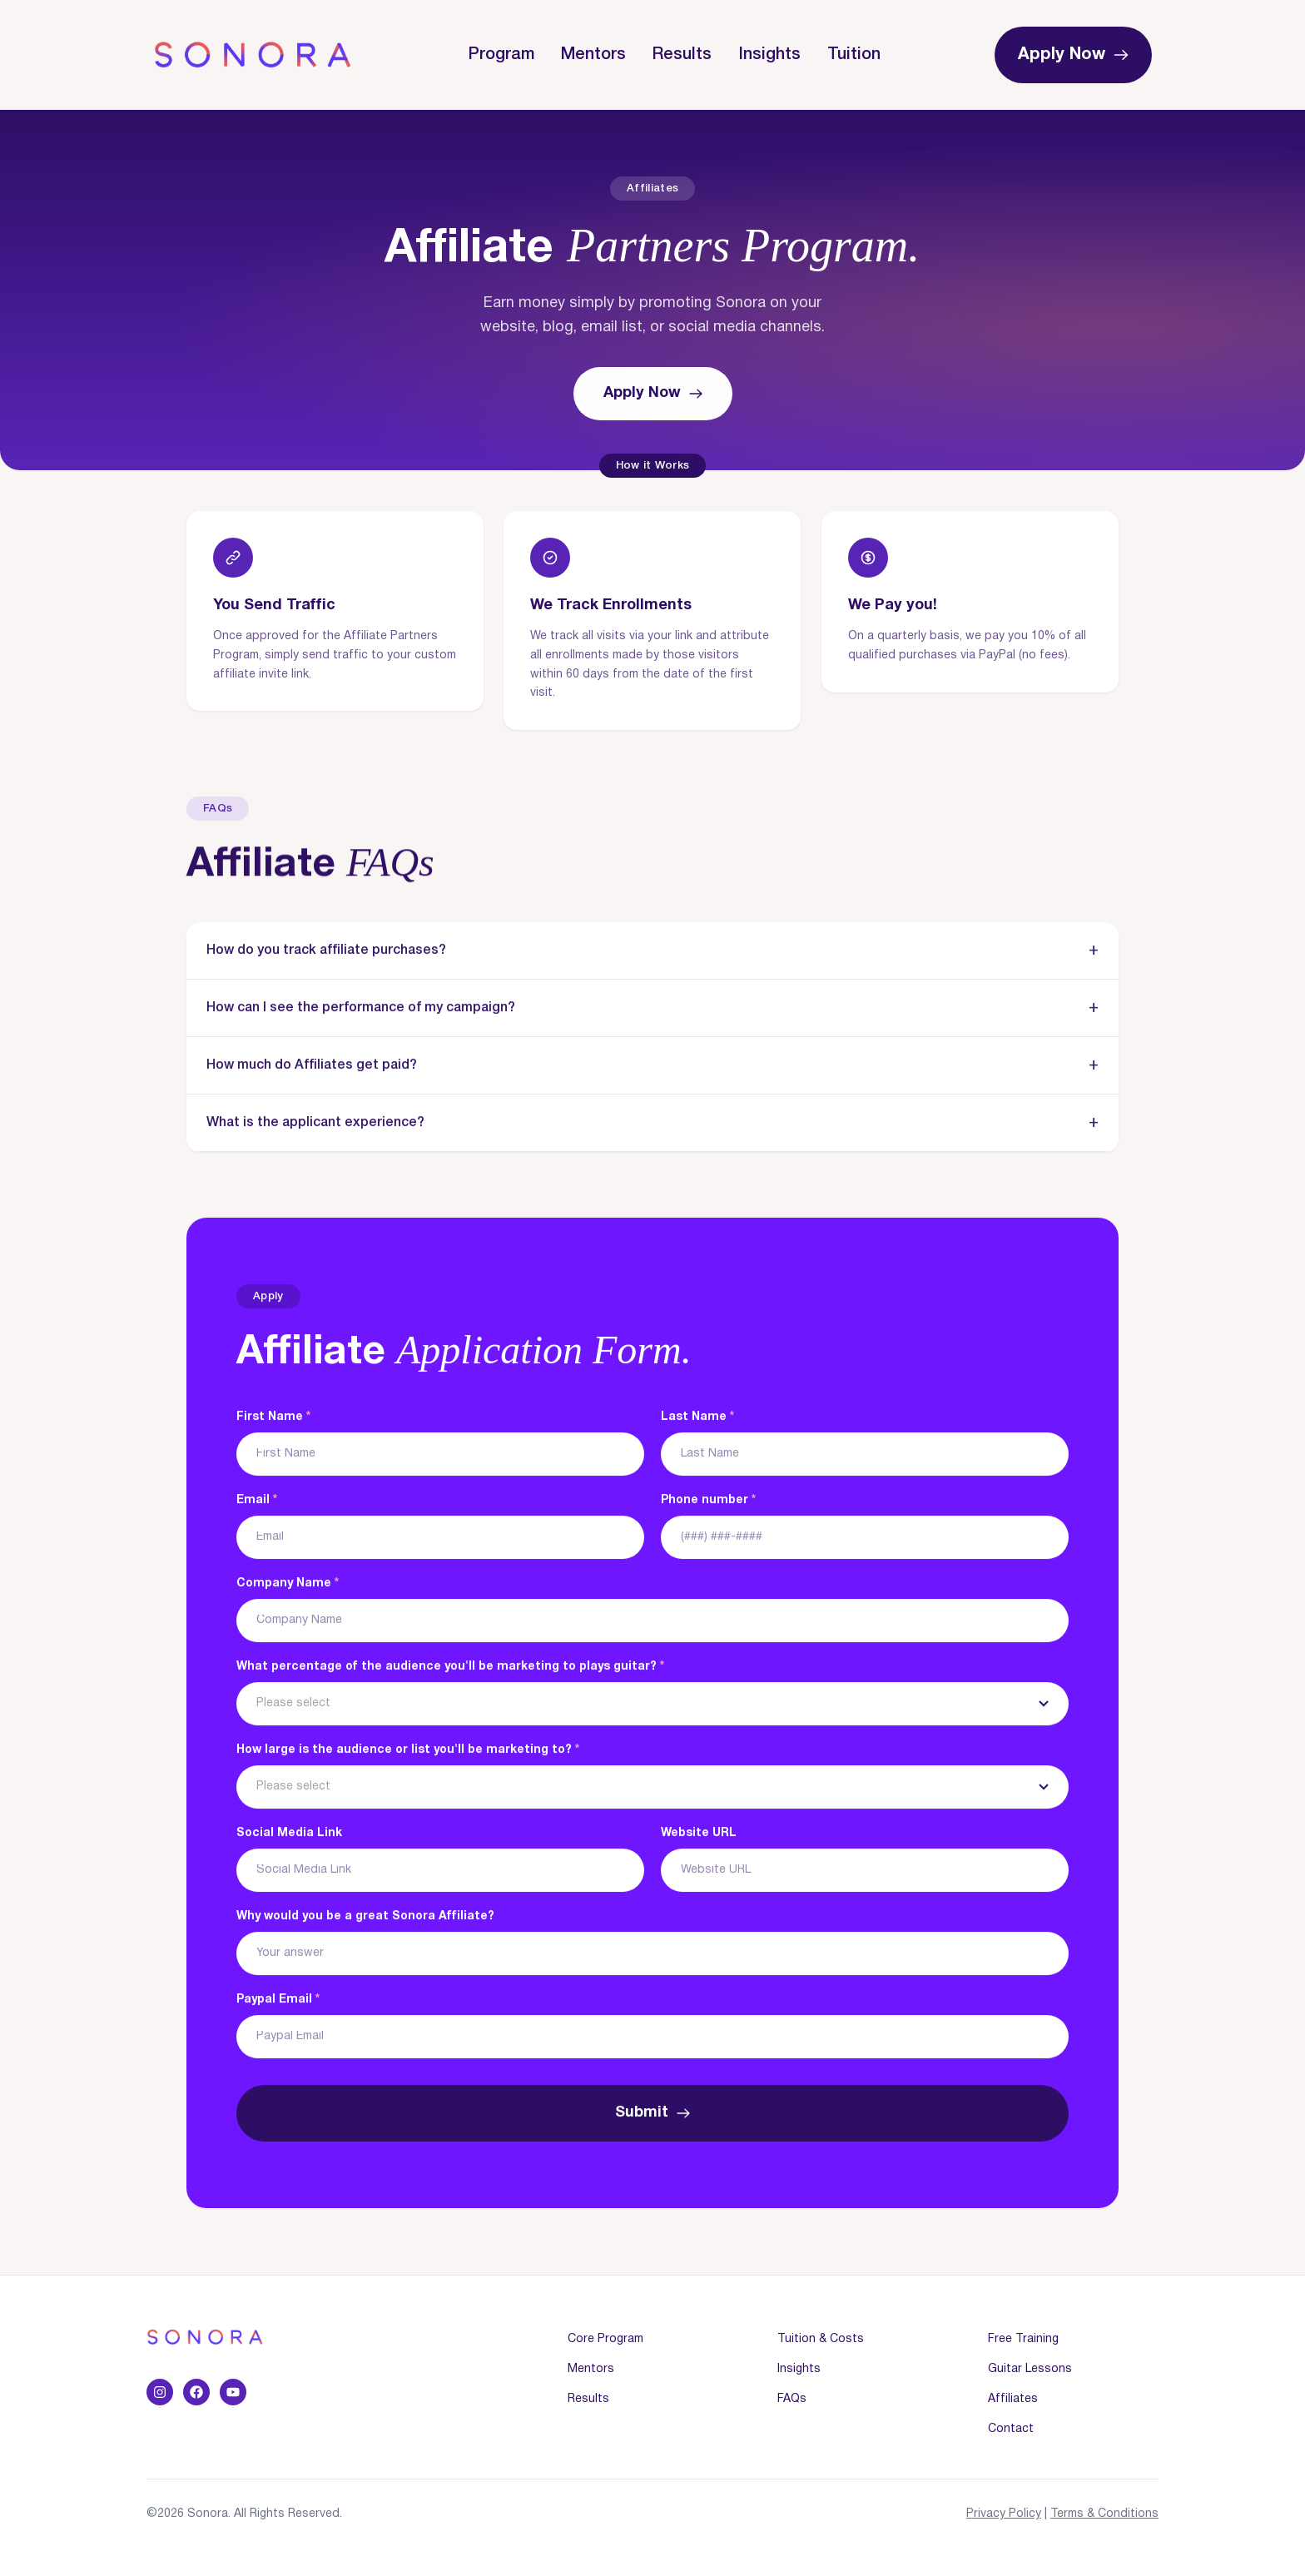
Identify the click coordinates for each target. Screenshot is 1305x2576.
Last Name (697, 1417)
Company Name (287, 1584)
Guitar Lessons (1030, 2369)
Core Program (605, 2339)
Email (256, 1501)
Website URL (699, 1834)
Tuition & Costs (820, 2339)
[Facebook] (196, 2392)
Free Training (1023, 2339)
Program (501, 54)
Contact (1011, 2429)
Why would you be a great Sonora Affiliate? (365, 1917)
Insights (769, 54)
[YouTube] (233, 2392)
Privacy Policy (1003, 2514)
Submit (652, 2114)
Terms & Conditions (1104, 2514)
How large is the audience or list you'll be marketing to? (407, 1750)
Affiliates (1013, 2399)
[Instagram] (159, 2392)
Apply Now (1073, 54)
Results (682, 54)
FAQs (791, 2399)
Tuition (854, 54)
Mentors (593, 54)
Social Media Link (289, 1834)
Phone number (708, 1501)
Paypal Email (278, 2000)
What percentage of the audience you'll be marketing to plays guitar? (450, 1667)
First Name (273, 1417)
